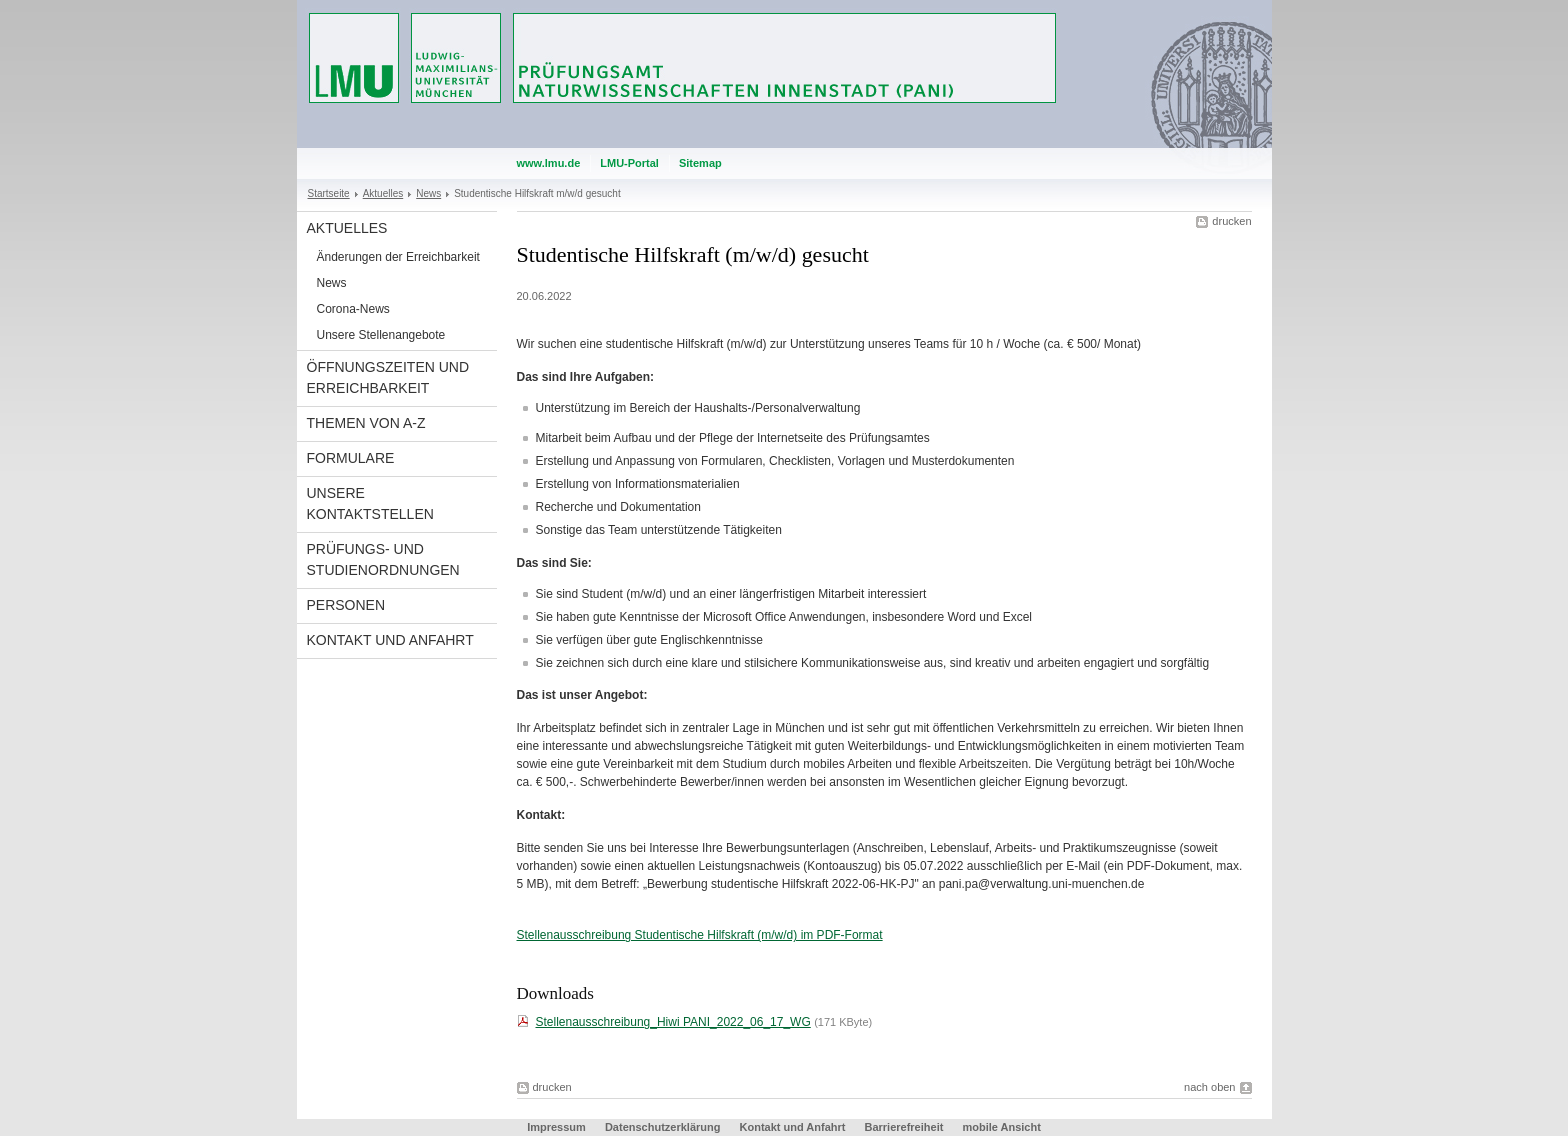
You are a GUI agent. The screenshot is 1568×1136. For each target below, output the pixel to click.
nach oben (1209, 1087)
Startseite (329, 193)
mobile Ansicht (1001, 1127)
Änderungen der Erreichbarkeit (398, 257)
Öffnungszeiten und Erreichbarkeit (388, 377)
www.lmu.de (549, 163)
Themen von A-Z (366, 423)
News (428, 193)
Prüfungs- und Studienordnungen (383, 559)
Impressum (556, 1127)
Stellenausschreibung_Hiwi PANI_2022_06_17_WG (673, 1022)
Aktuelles (383, 193)
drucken (1231, 221)
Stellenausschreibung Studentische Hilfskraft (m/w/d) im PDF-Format (700, 935)
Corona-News (353, 309)
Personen (346, 605)
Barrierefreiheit (905, 1127)
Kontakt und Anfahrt (390, 640)
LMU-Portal (629, 163)
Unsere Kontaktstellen (370, 503)
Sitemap (700, 163)
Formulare (351, 458)
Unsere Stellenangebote (381, 335)
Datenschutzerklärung (663, 1127)
